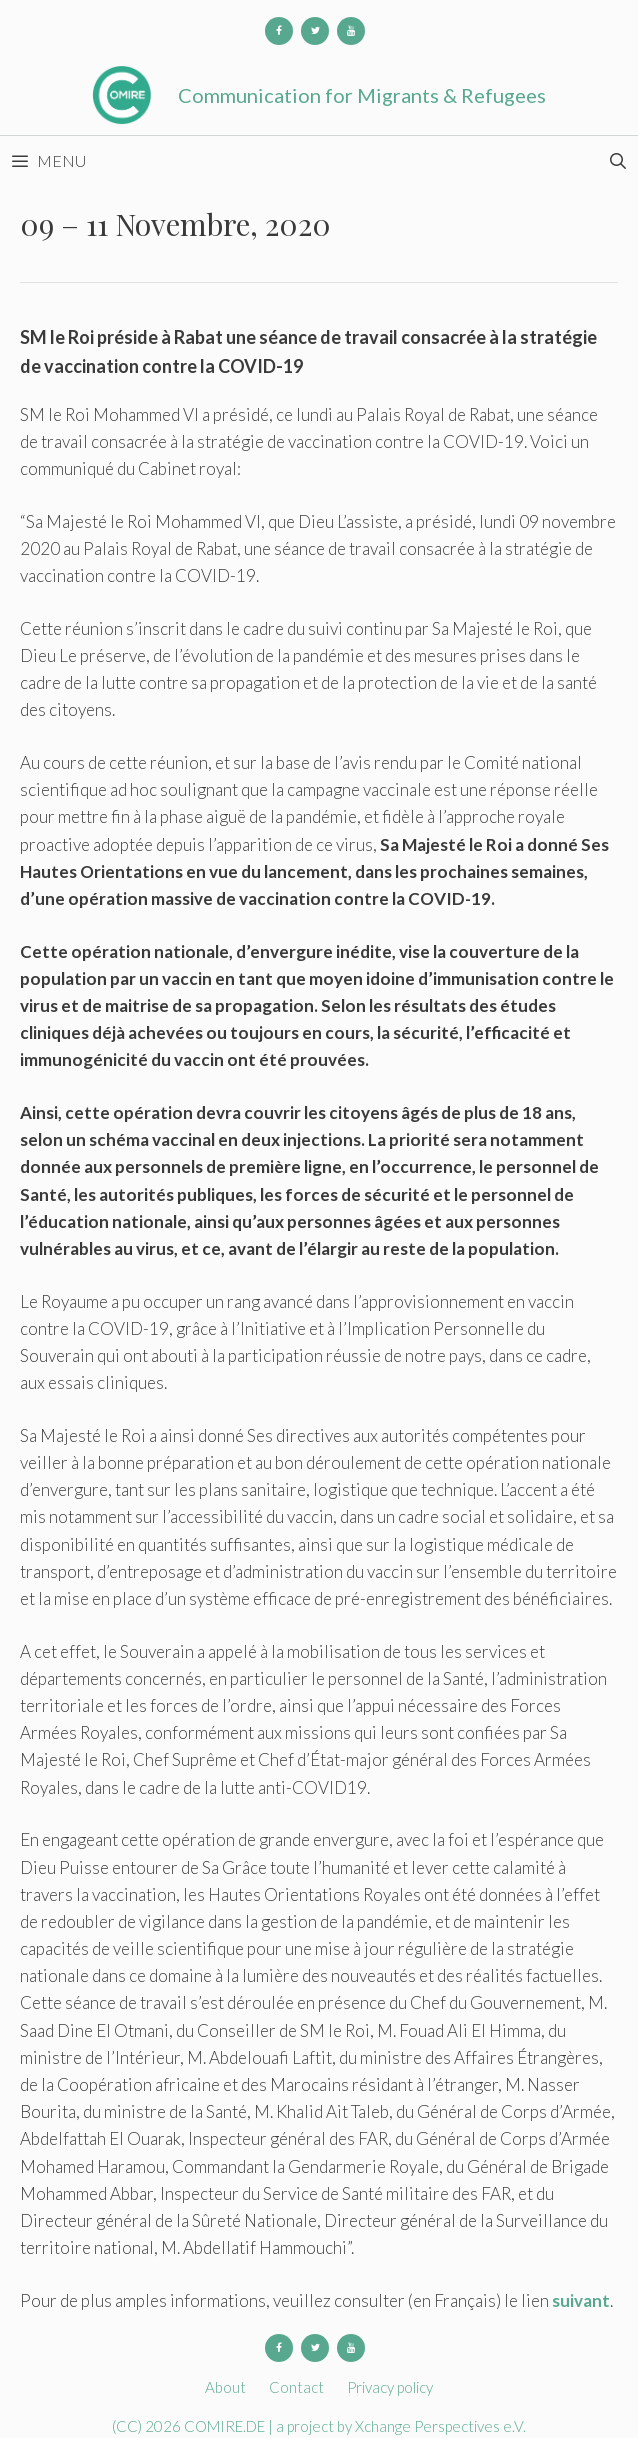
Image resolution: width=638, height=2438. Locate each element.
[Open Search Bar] (617, 161)
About (225, 2387)
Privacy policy (390, 2387)
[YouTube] (351, 31)
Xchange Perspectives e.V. (440, 2426)
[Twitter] (315, 31)
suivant (581, 2300)
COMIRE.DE (226, 2426)
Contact (296, 2387)
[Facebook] (279, 31)
